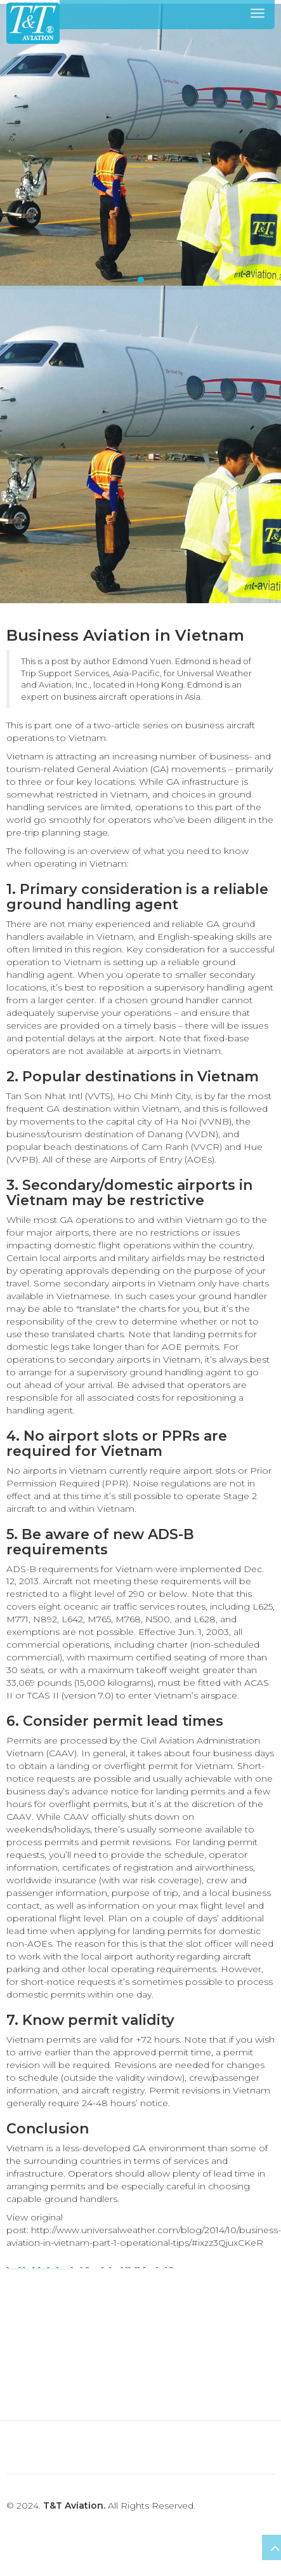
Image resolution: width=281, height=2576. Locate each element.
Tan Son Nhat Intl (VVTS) (59, 1096)
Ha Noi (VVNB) (199, 1121)
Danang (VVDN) (182, 1134)
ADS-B (21, 1569)
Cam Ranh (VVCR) (181, 1146)
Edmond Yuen (141, 661)
